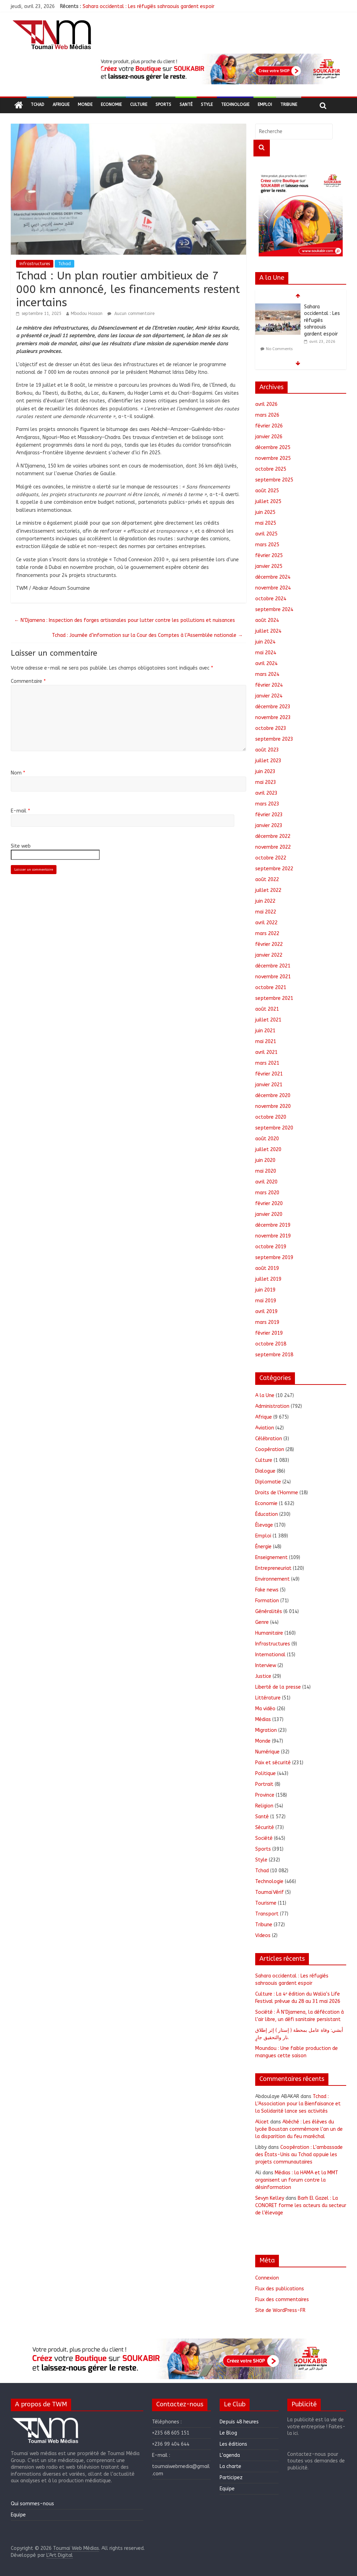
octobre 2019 (270, 1247)
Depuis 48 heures (239, 2422)
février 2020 (269, 1203)
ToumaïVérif (269, 1892)
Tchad (37, 104)
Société (264, 1838)
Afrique (61, 104)
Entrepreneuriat (273, 1568)
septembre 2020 (274, 1128)
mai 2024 (265, 653)
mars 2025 (267, 545)
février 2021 (269, 1074)
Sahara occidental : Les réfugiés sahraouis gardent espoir (148, 6)
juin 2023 (265, 771)
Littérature (268, 1698)
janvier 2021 (268, 1085)
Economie (111, 104)
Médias (263, 1719)
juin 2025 (265, 512)
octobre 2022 (270, 858)
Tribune (288, 104)
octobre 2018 (270, 1344)
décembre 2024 (272, 577)
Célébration (268, 1439)
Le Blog (228, 2433)
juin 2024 (265, 642)
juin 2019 (265, 1290)
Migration (266, 1730)
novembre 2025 (273, 458)
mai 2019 (265, 1301)
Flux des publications (279, 2289)
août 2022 (267, 879)
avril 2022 (266, 923)
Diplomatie (268, 1482)
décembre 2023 (272, 707)
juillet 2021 (268, 1020)
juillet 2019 (268, 1279)
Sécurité (264, 1827)
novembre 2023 (273, 717)
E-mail (20, 811)
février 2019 (269, 1333)
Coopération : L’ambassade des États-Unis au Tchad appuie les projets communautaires (299, 2154)
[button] (219, 69)
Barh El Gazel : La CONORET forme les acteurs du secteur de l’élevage (300, 2205)
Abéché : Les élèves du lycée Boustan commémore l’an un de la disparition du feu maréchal (299, 2129)
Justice (263, 1676)
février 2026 (269, 426)
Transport (267, 1914)
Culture (138, 104)
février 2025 (269, 555)
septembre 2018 (274, 1355)
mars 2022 (267, 933)
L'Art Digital (59, 2555)
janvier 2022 (268, 955)
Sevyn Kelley (269, 2198)
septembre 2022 (274, 869)
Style (207, 104)
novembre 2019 (273, 1236)
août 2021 (267, 1009)
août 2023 (267, 750)
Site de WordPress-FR (280, 2310)
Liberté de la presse (278, 1687)
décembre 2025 (272, 447)
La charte (230, 2466)
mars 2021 (267, 1063)
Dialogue (265, 1471)
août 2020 (267, 1139)
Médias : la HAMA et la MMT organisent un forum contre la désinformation (296, 2180)
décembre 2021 (272, 966)
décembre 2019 (272, 1225)
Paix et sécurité (273, 1763)
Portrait (264, 1784)
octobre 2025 (270, 469)
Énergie (263, 1547)
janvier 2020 (268, 1214)
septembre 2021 (274, 998)
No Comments (279, 349)
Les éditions (233, 2444)
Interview (265, 1665)
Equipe (18, 2515)
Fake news (267, 1590)
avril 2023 (266, 793)
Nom (18, 773)
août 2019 (267, 1268)
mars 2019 (267, 1322)
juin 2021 (265, 1031)
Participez (231, 2478)
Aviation (264, 1428)
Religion (264, 1806)
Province (264, 1795)
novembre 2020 (273, 1106)
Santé (186, 104)
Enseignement (271, 1557)
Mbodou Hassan (86, 313)
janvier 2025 (268, 566)
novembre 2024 (273, 588)
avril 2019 (266, 1311)
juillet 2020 (268, 1149)
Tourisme (265, 1903)
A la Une (264, 1395)
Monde (85, 104)
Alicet (262, 2122)
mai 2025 (265, 523)
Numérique (267, 1752)
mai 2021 (265, 1041)
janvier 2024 (268, 696)
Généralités (268, 1611)
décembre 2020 (272, 1095)
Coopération (269, 1449)
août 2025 (267, 491)
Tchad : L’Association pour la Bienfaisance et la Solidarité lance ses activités (298, 2103)
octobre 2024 (270, 599)
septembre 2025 (274, 480)
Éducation (266, 1514)
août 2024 (267, 620)
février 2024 (269, 685)
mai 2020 (265, 1171)
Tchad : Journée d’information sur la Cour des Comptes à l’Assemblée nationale (147, 635)
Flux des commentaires (282, 2300)
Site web (21, 846)
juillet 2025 (268, 501)
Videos (263, 1935)
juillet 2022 (268, 890)
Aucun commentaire (130, 313)
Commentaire (28, 681)
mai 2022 (265, 912)
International (270, 1655)
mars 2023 (267, 804)
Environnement (272, 1579)
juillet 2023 (268, 761)
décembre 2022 (272, 836)
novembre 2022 (273, 847)
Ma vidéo (265, 1709)
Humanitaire (269, 1633)
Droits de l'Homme (276, 1493)
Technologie (235, 104)
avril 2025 (266, 534)
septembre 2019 (274, 1257)
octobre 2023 (270, 728)
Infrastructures (35, 263)
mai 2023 (265, 782)
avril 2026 (266, 404)
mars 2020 (267, 1193)
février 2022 (269, 944)
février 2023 (269, 815)
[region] (219, 69)
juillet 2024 (268, 631)
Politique (265, 1773)
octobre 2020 (270, 1117)
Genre (262, 1622)
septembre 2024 (274, 609)
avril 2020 (266, 1182)
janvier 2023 (268, 825)
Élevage (264, 1525)
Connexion (267, 2278)
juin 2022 (265, 901)
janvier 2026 (268, 437)
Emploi (265, 104)
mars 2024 (267, 674)
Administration (272, 1406)
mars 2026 (267, 415)
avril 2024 (266, 663)
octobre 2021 (270, 987)
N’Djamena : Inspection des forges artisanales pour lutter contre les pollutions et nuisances (124, 620)
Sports (163, 104)
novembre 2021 (273, 977)
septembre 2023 (274, 739)
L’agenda (230, 2455)
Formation (267, 1601)
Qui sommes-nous (32, 2504)
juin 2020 (265, 1160)
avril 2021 (266, 1052)
